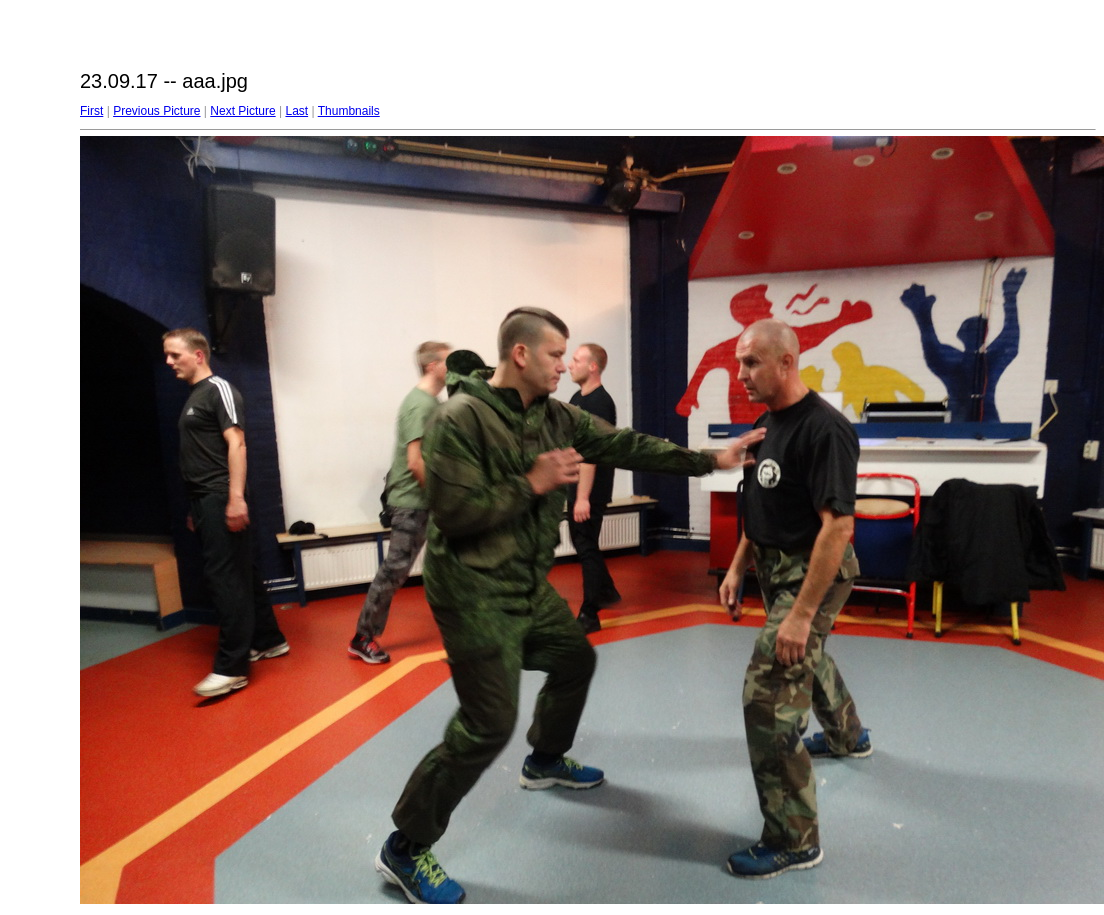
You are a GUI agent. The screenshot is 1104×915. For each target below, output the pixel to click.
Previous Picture (156, 111)
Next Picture (242, 111)
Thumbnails (349, 111)
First (91, 111)
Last (296, 111)
